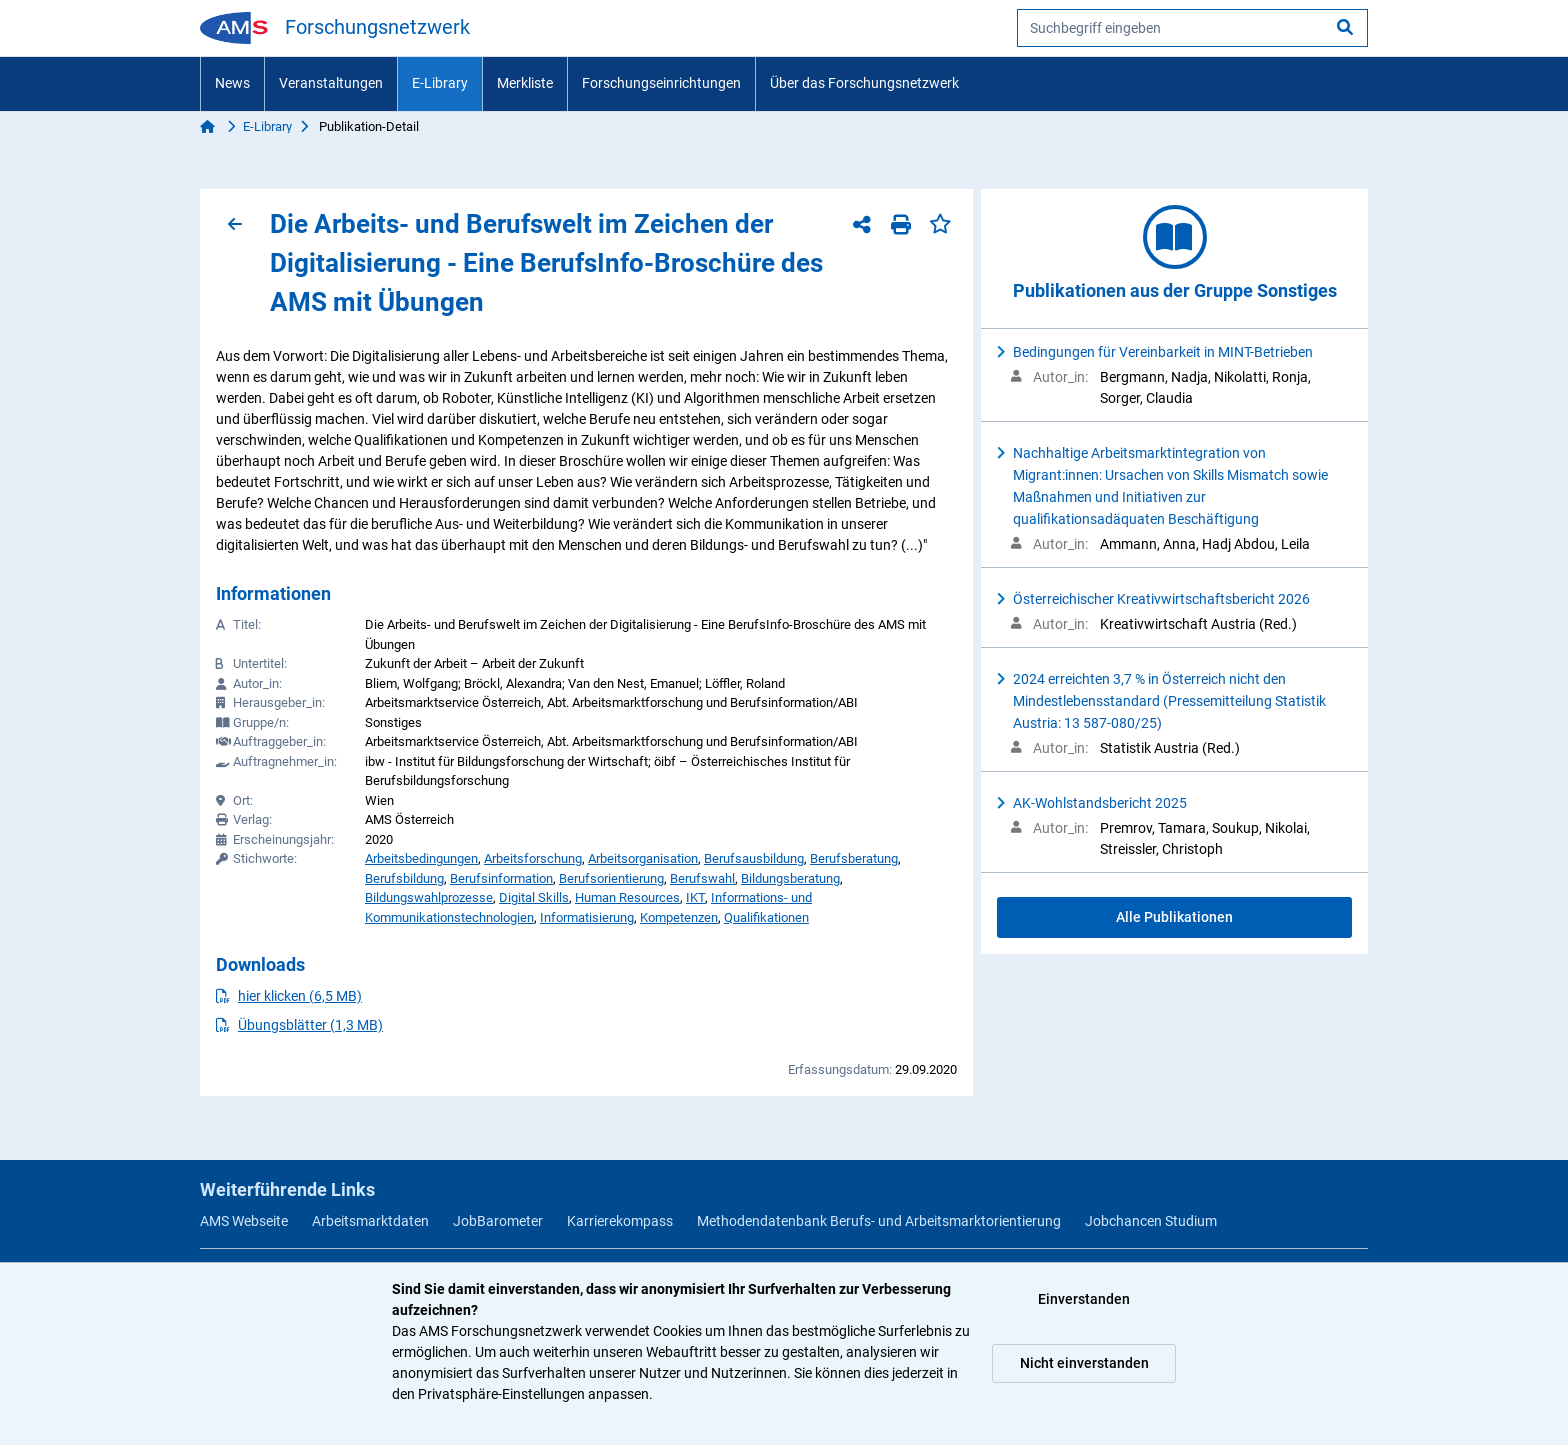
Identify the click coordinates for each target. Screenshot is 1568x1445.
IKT (695, 897)
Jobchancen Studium (1151, 1221)
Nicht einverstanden (1084, 1363)
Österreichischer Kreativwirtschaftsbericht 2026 (1161, 599)
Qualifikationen (766, 917)
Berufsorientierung (611, 878)
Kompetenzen (679, 917)
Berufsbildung (404, 878)
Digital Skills (534, 897)
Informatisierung (587, 917)
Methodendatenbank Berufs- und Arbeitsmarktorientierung (879, 1221)
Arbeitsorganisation (643, 858)
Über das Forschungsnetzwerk (864, 83)
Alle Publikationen (1174, 917)
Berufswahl (702, 878)
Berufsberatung (854, 858)
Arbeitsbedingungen (421, 858)
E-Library (440, 83)
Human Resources (627, 897)
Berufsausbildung (754, 858)
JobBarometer (498, 1221)
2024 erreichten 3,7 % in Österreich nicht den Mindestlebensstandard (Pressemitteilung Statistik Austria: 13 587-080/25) (1169, 701)
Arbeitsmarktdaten (370, 1221)
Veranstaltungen (331, 83)
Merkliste (525, 83)
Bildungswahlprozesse (429, 897)
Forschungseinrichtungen (661, 83)
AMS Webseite (244, 1221)
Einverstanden (1084, 1299)
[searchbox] (1192, 28)
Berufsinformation (501, 878)
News (232, 83)
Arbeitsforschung (533, 858)
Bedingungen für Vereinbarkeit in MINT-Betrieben (1163, 352)
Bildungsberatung (790, 878)
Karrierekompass (620, 1221)
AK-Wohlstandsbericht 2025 (1100, 803)
